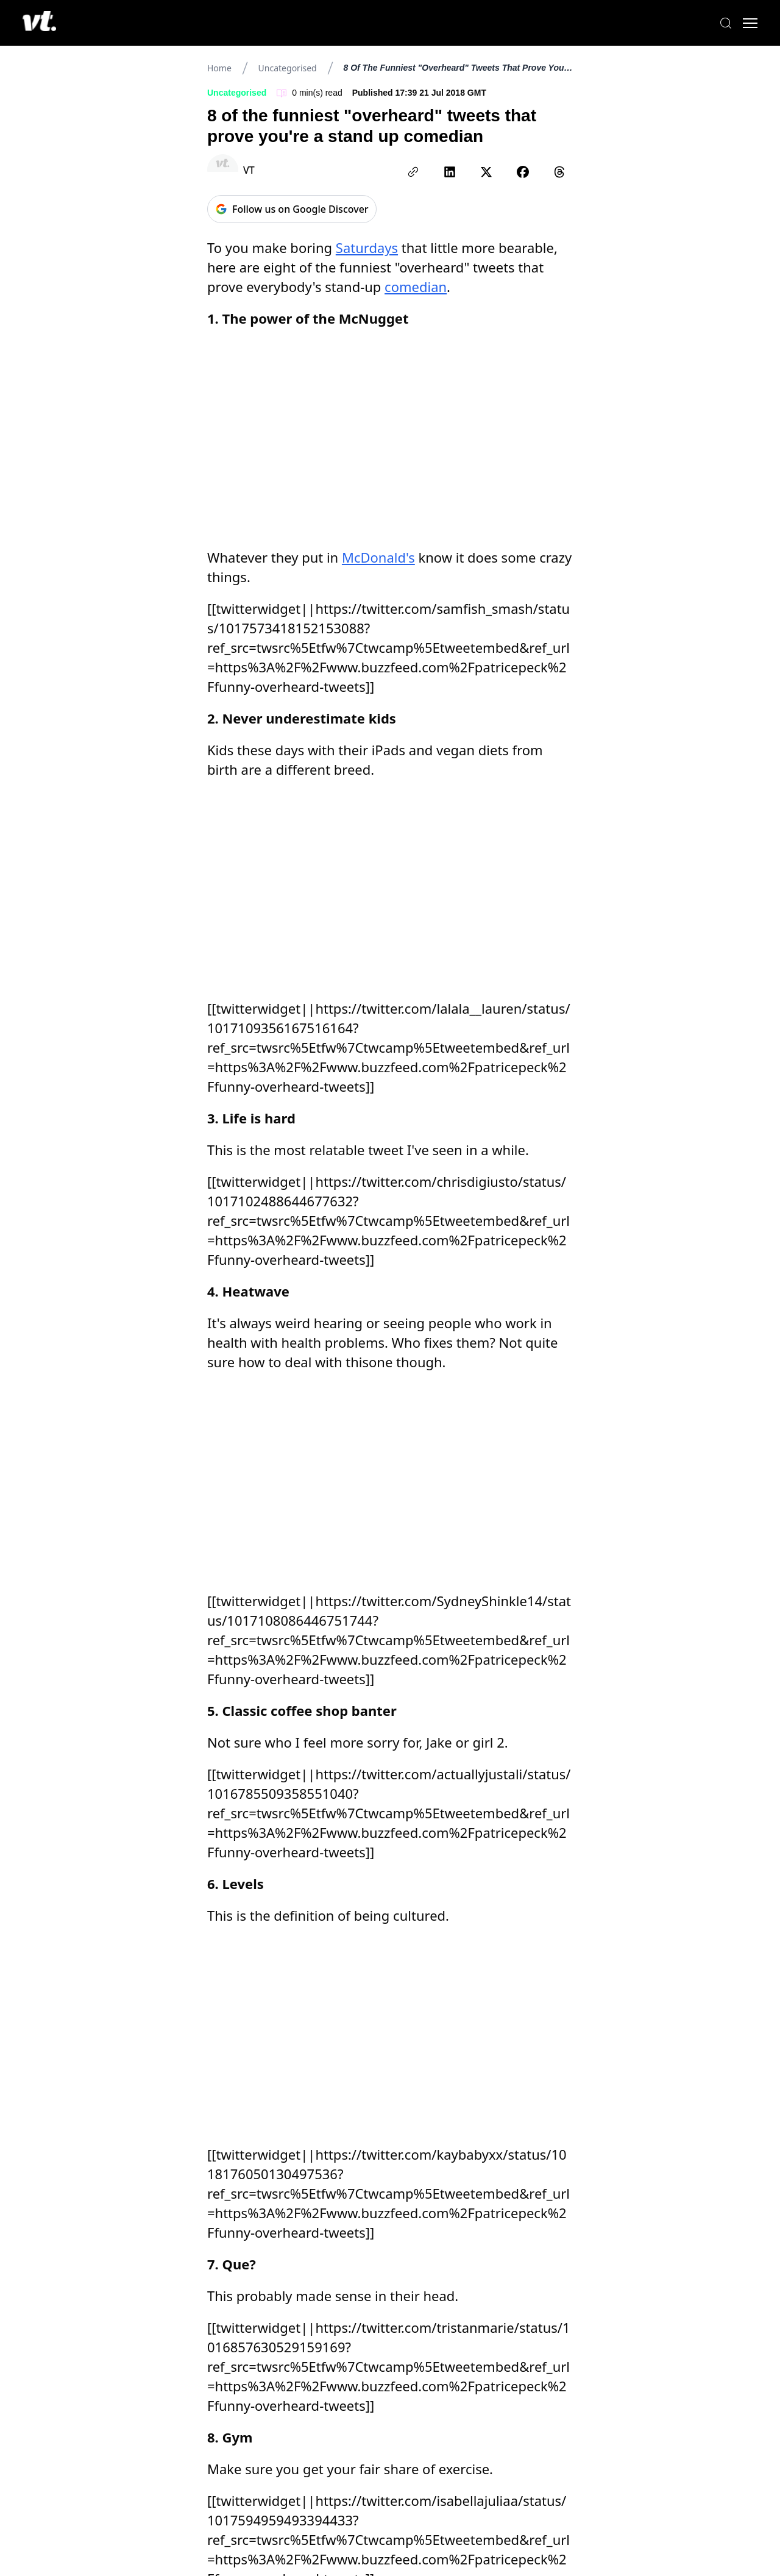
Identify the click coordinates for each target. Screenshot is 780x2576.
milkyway (246, 2150)
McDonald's (378, 557)
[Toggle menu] (743, 23)
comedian (416, 286)
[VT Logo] (46, 23)
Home (219, 68)
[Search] (719, 23)
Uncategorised (287, 68)
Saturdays (367, 247)
